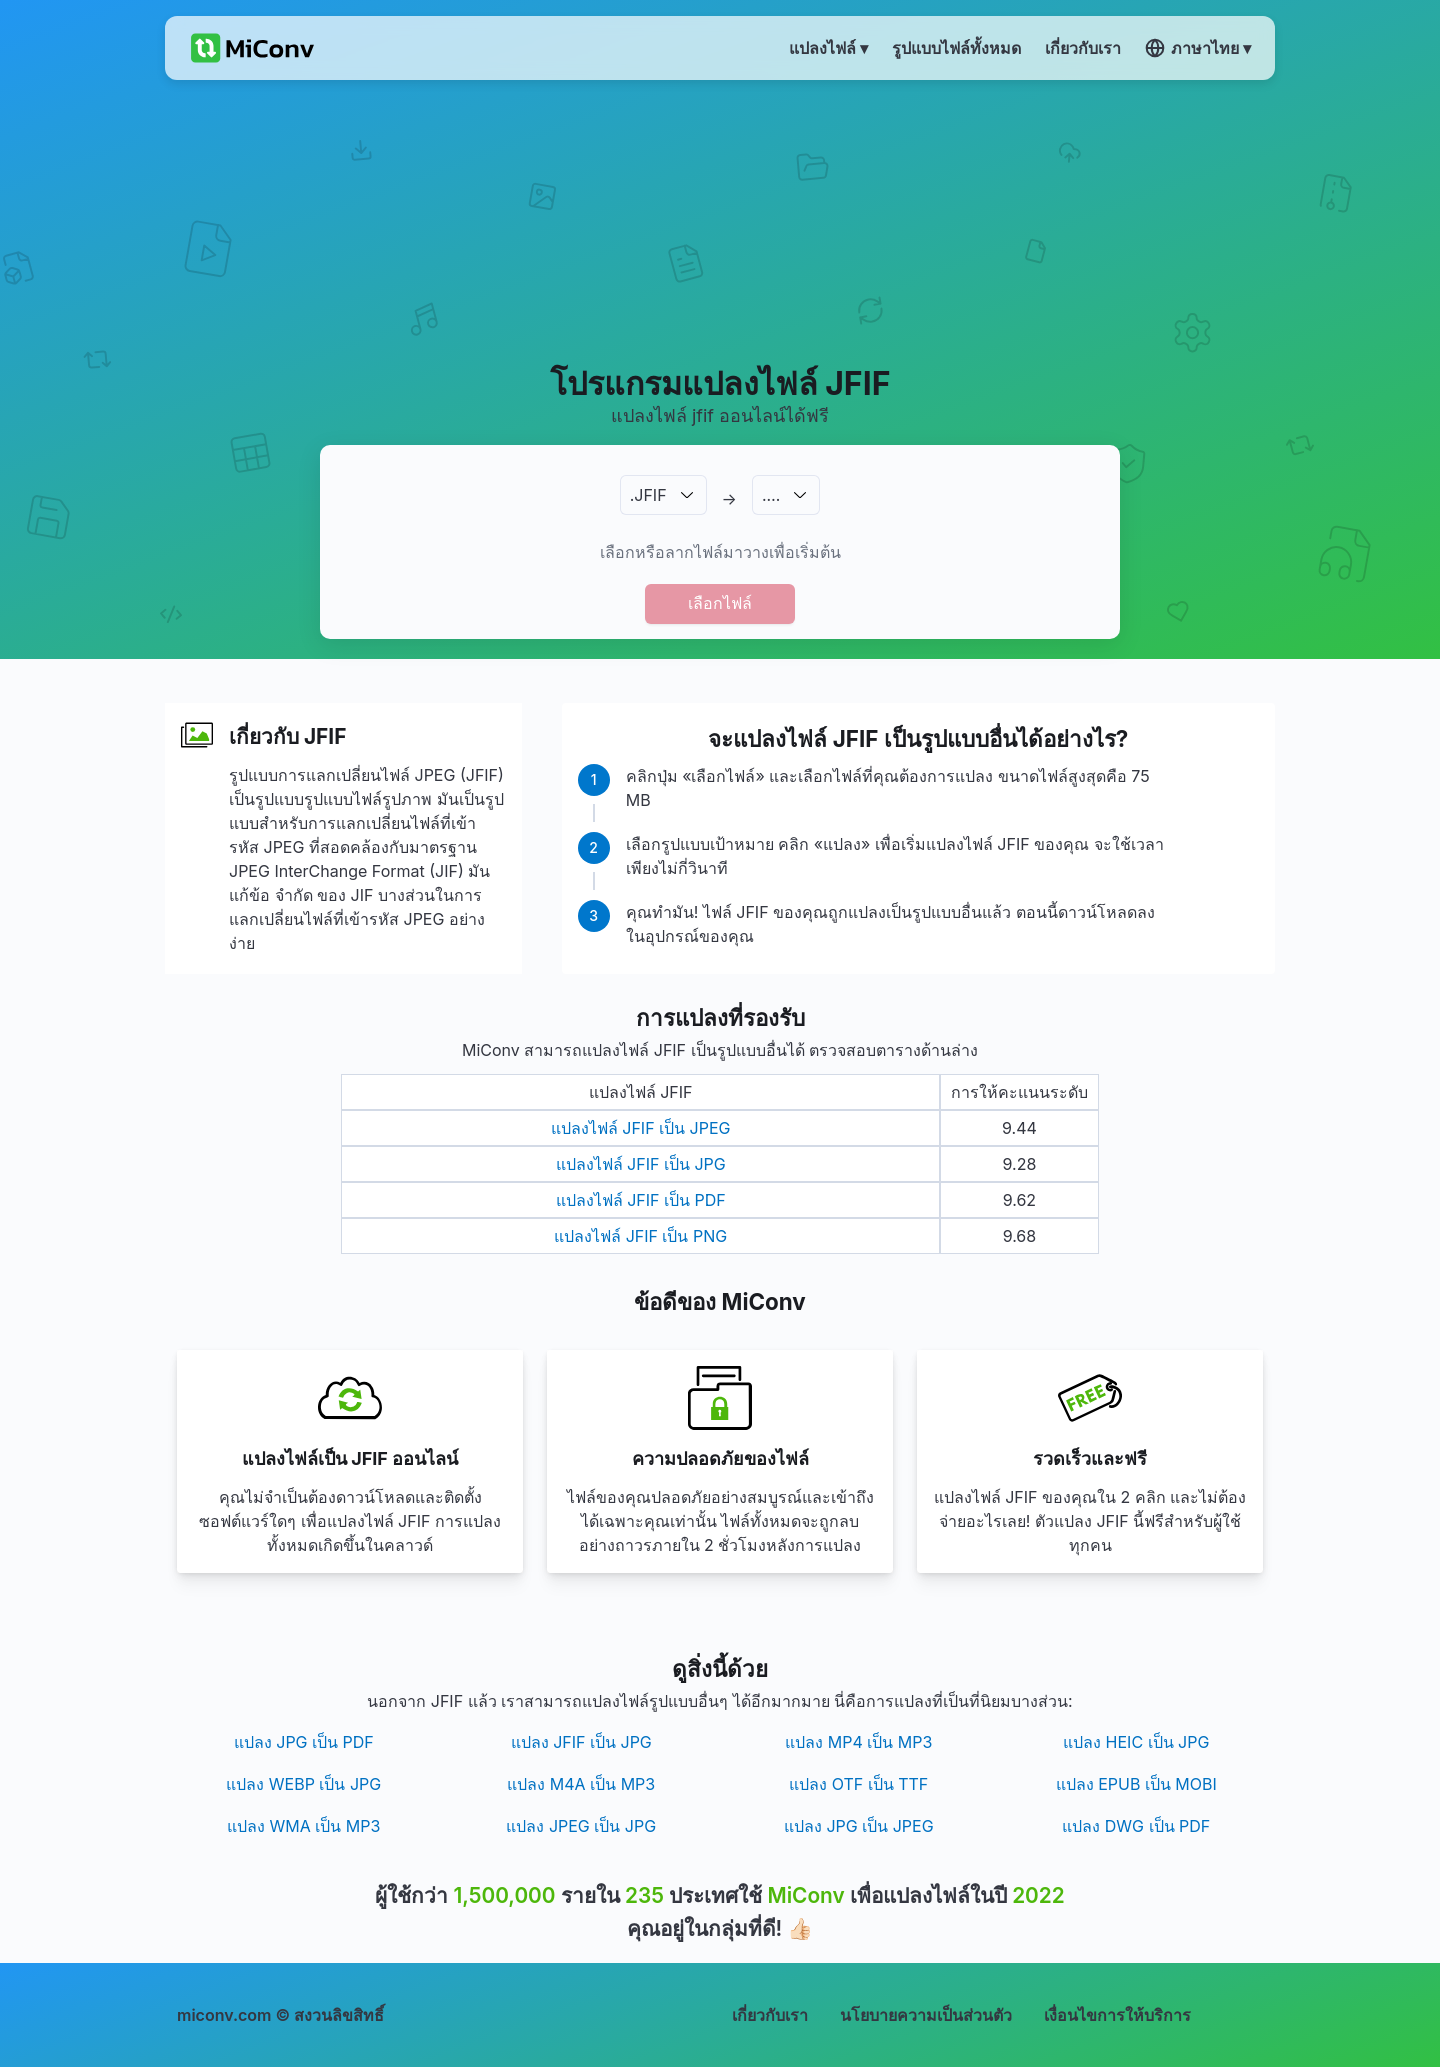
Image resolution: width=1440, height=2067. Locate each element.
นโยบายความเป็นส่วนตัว (926, 2015)
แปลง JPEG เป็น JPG (581, 1826)
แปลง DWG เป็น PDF (1136, 1826)
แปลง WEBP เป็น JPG (303, 1784)
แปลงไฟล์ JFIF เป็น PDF (641, 1200)
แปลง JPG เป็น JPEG (859, 1826)
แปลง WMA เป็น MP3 (303, 1826)
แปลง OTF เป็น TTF (858, 1784)
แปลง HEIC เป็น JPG (1136, 1742)
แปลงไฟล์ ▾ (828, 48)
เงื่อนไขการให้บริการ (1117, 2015)
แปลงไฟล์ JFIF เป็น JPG (641, 1164)
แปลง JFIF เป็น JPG (581, 1742)
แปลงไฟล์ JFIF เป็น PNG (640, 1236)
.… (771, 495)
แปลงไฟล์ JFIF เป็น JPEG (641, 1128)
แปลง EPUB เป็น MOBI (1136, 1784)
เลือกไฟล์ (720, 603)
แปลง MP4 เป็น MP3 (858, 1742)
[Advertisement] (720, 221)
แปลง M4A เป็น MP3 (581, 1784)
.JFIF (648, 495)
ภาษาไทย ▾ (1198, 48)
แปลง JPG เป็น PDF (304, 1742)
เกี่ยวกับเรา (770, 2015)
